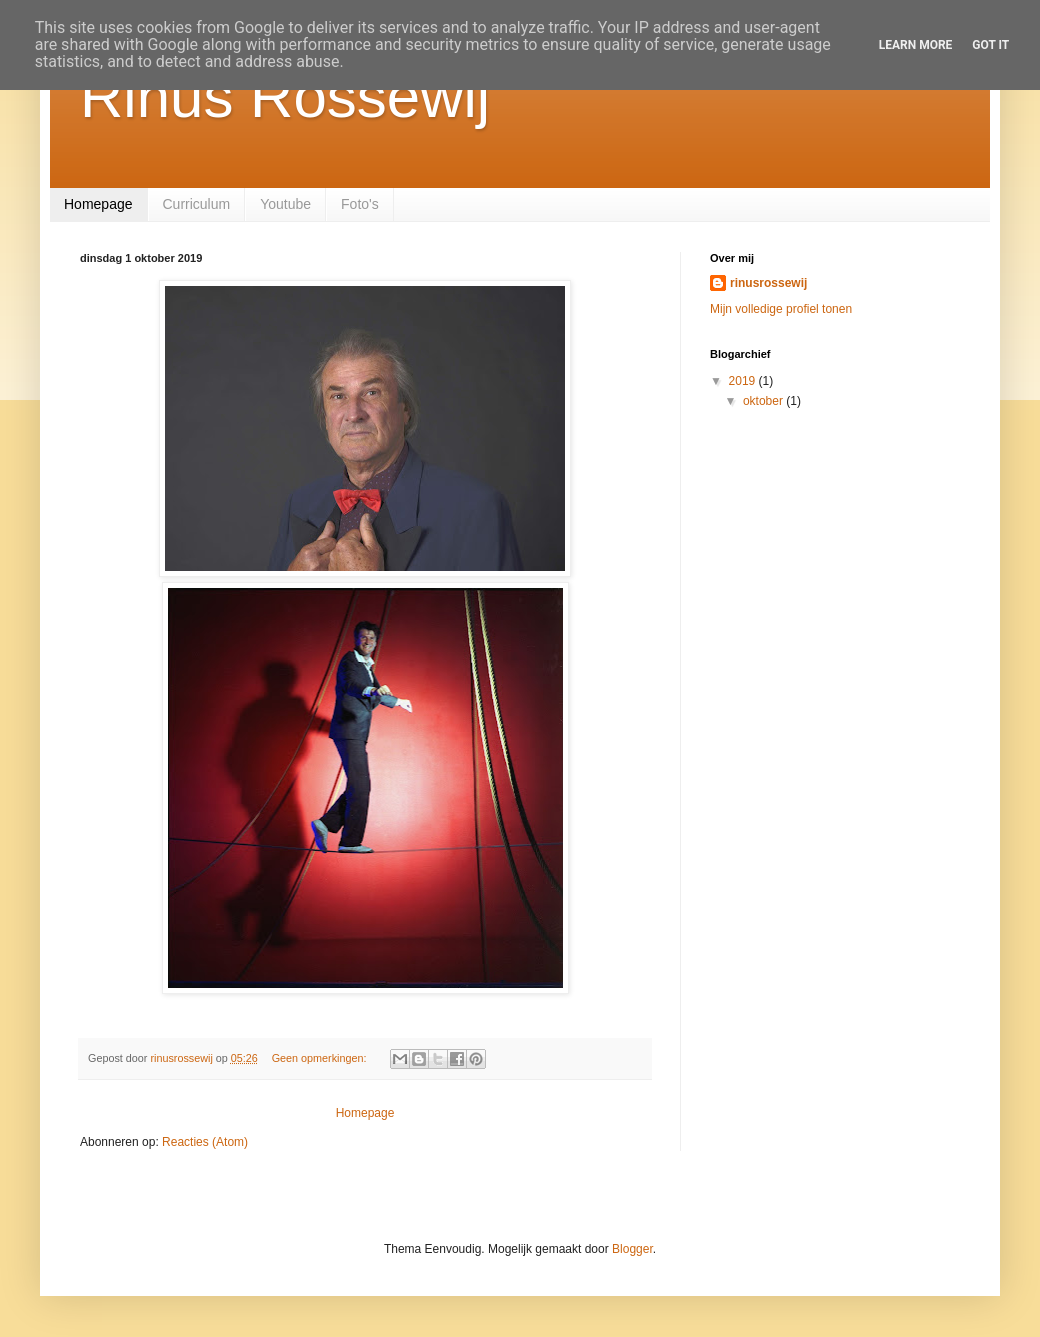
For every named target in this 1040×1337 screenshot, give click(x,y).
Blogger (632, 1249)
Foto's (360, 204)
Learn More (916, 45)
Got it (990, 45)
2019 (744, 381)
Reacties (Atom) (205, 1142)
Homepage (98, 204)
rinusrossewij (768, 283)
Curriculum (197, 204)
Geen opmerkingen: (321, 1058)
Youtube (285, 204)
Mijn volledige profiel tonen (781, 309)
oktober (764, 401)
